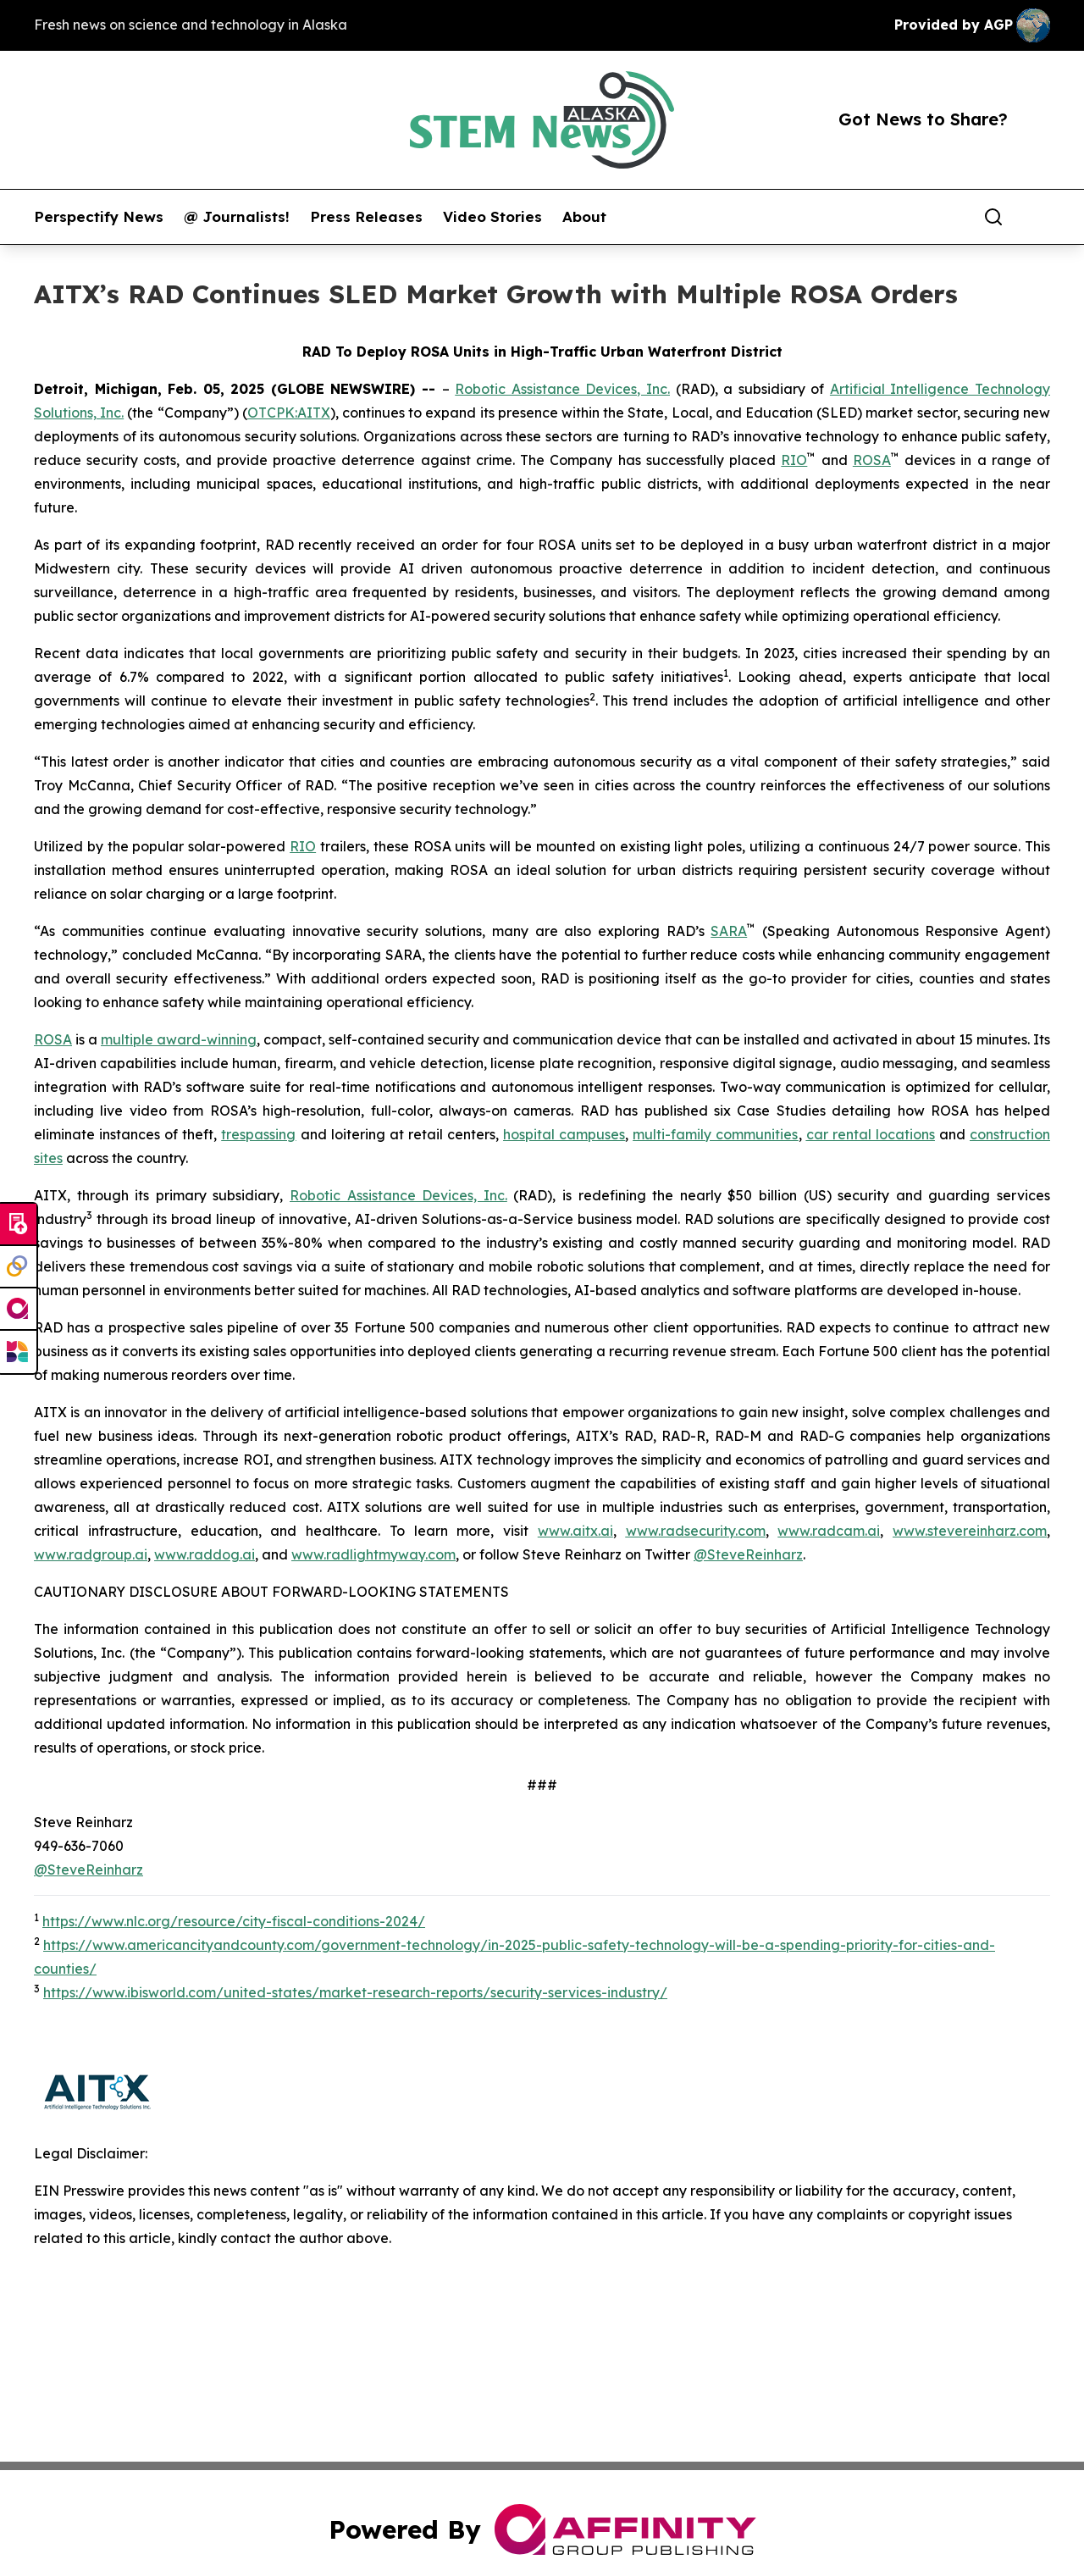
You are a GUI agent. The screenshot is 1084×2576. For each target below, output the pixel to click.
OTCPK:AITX (288, 412)
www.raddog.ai (204, 1554)
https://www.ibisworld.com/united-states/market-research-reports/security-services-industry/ (355, 1992)
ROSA (872, 459)
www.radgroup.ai (90, 1554)
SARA (729, 930)
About (584, 216)
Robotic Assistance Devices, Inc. (562, 388)
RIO (794, 459)
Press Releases (366, 216)
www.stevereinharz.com (970, 1530)
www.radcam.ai (828, 1530)
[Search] (993, 216)
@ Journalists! (237, 216)
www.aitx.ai (575, 1530)
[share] (1038, 217)
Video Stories (492, 216)
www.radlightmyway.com (373, 1554)
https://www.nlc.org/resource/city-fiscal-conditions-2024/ (233, 1921)
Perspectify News (98, 216)
